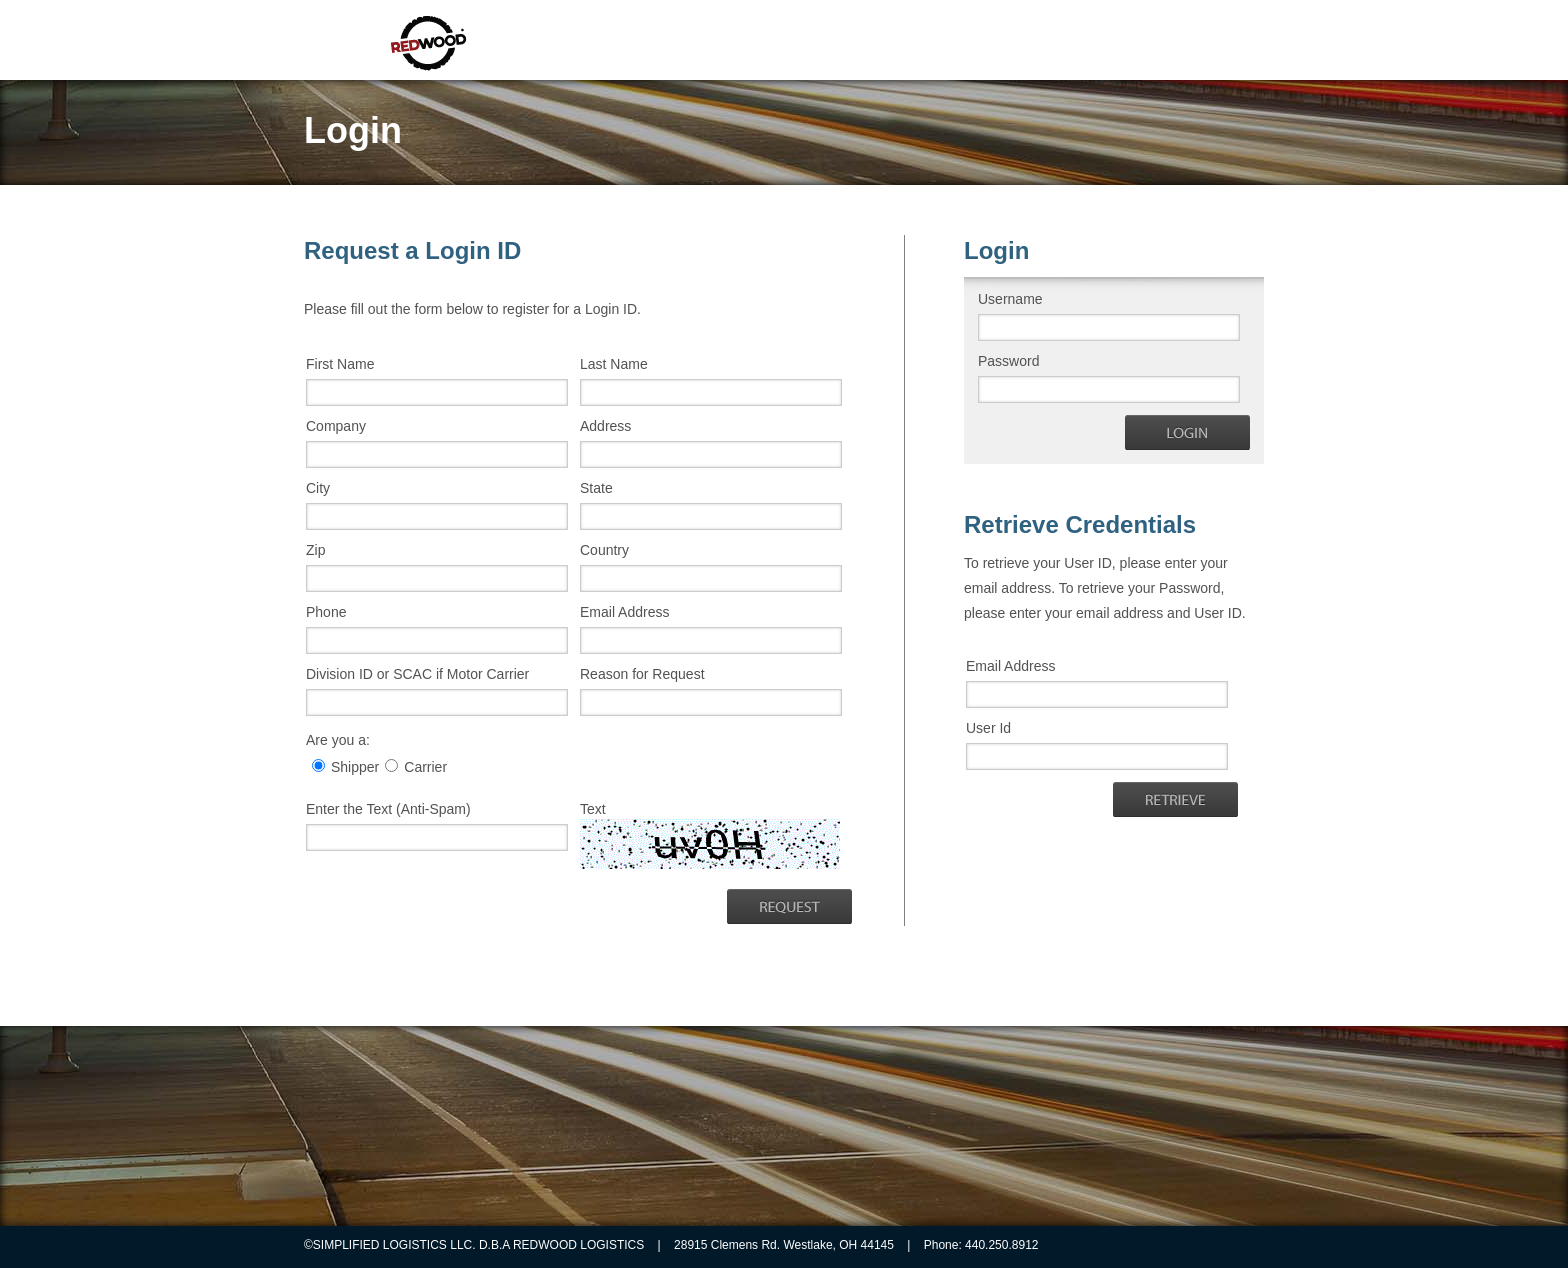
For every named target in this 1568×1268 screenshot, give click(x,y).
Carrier (425, 767)
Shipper (355, 767)
